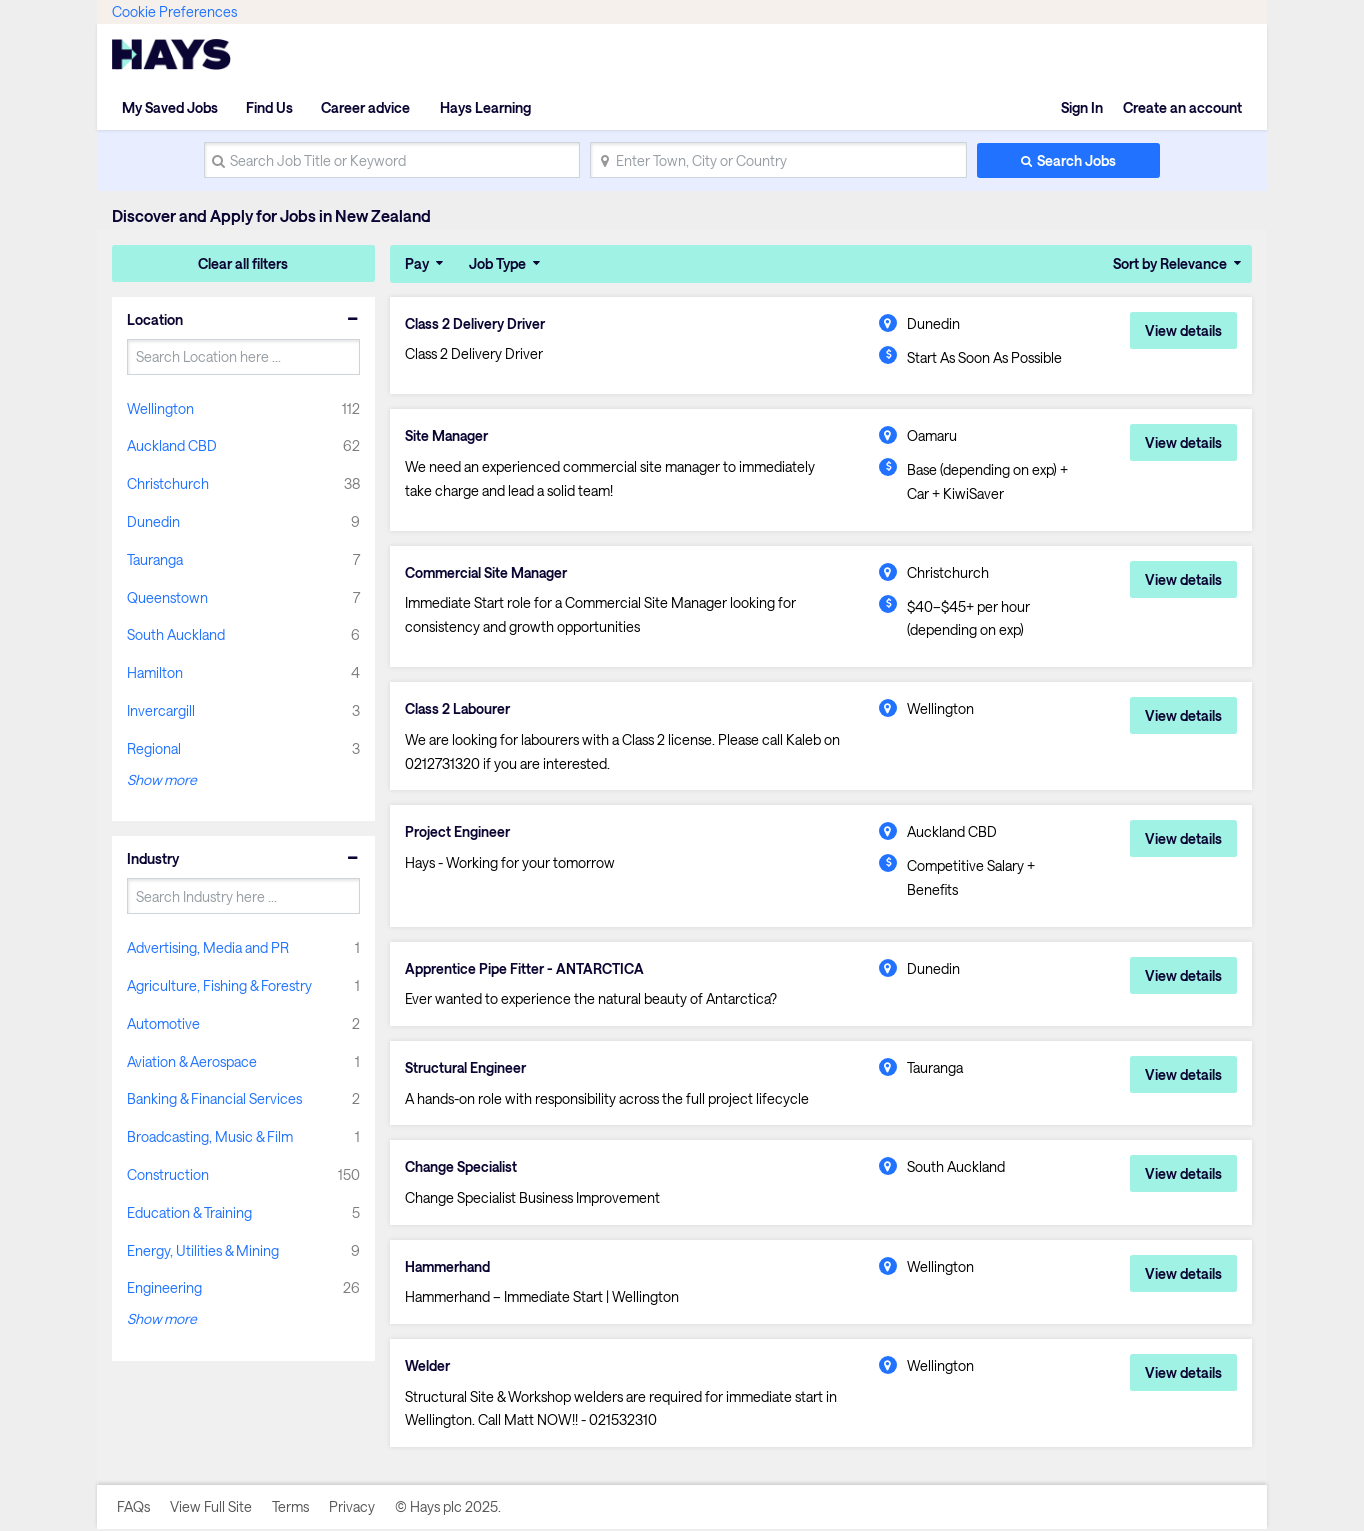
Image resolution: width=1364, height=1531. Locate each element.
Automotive (163, 1023)
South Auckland (176, 634)
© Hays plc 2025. (448, 1508)
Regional (154, 748)
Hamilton (155, 672)
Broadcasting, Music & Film (210, 1136)
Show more (162, 779)
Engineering (164, 1287)
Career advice (365, 107)
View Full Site (211, 1508)
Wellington (160, 408)
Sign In (1082, 107)
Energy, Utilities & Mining (203, 1250)
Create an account (1182, 107)
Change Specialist (462, 1168)
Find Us (269, 107)
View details (1183, 330)
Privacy (352, 1508)
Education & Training (189, 1212)
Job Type (497, 263)
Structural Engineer (466, 1069)
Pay (417, 263)
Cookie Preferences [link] (174, 11)
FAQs (133, 1508)
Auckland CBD (172, 445)
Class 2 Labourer (458, 709)
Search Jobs (1076, 160)
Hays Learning (483, 107)
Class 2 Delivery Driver (475, 324)
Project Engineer (457, 833)
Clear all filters (243, 263)
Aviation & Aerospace (192, 1061)
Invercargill (161, 710)
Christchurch (168, 483)
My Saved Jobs (170, 107)
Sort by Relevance (1170, 263)
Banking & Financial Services (214, 1098)
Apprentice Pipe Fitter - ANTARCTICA (524, 969)
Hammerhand (449, 1268)
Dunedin (153, 521)
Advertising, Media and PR (208, 947)
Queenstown (167, 597)
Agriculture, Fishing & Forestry (219, 985)
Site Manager (447, 436)
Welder (427, 1367)
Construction (168, 1174)
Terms (290, 1508)
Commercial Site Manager (488, 573)
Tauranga (155, 559)
